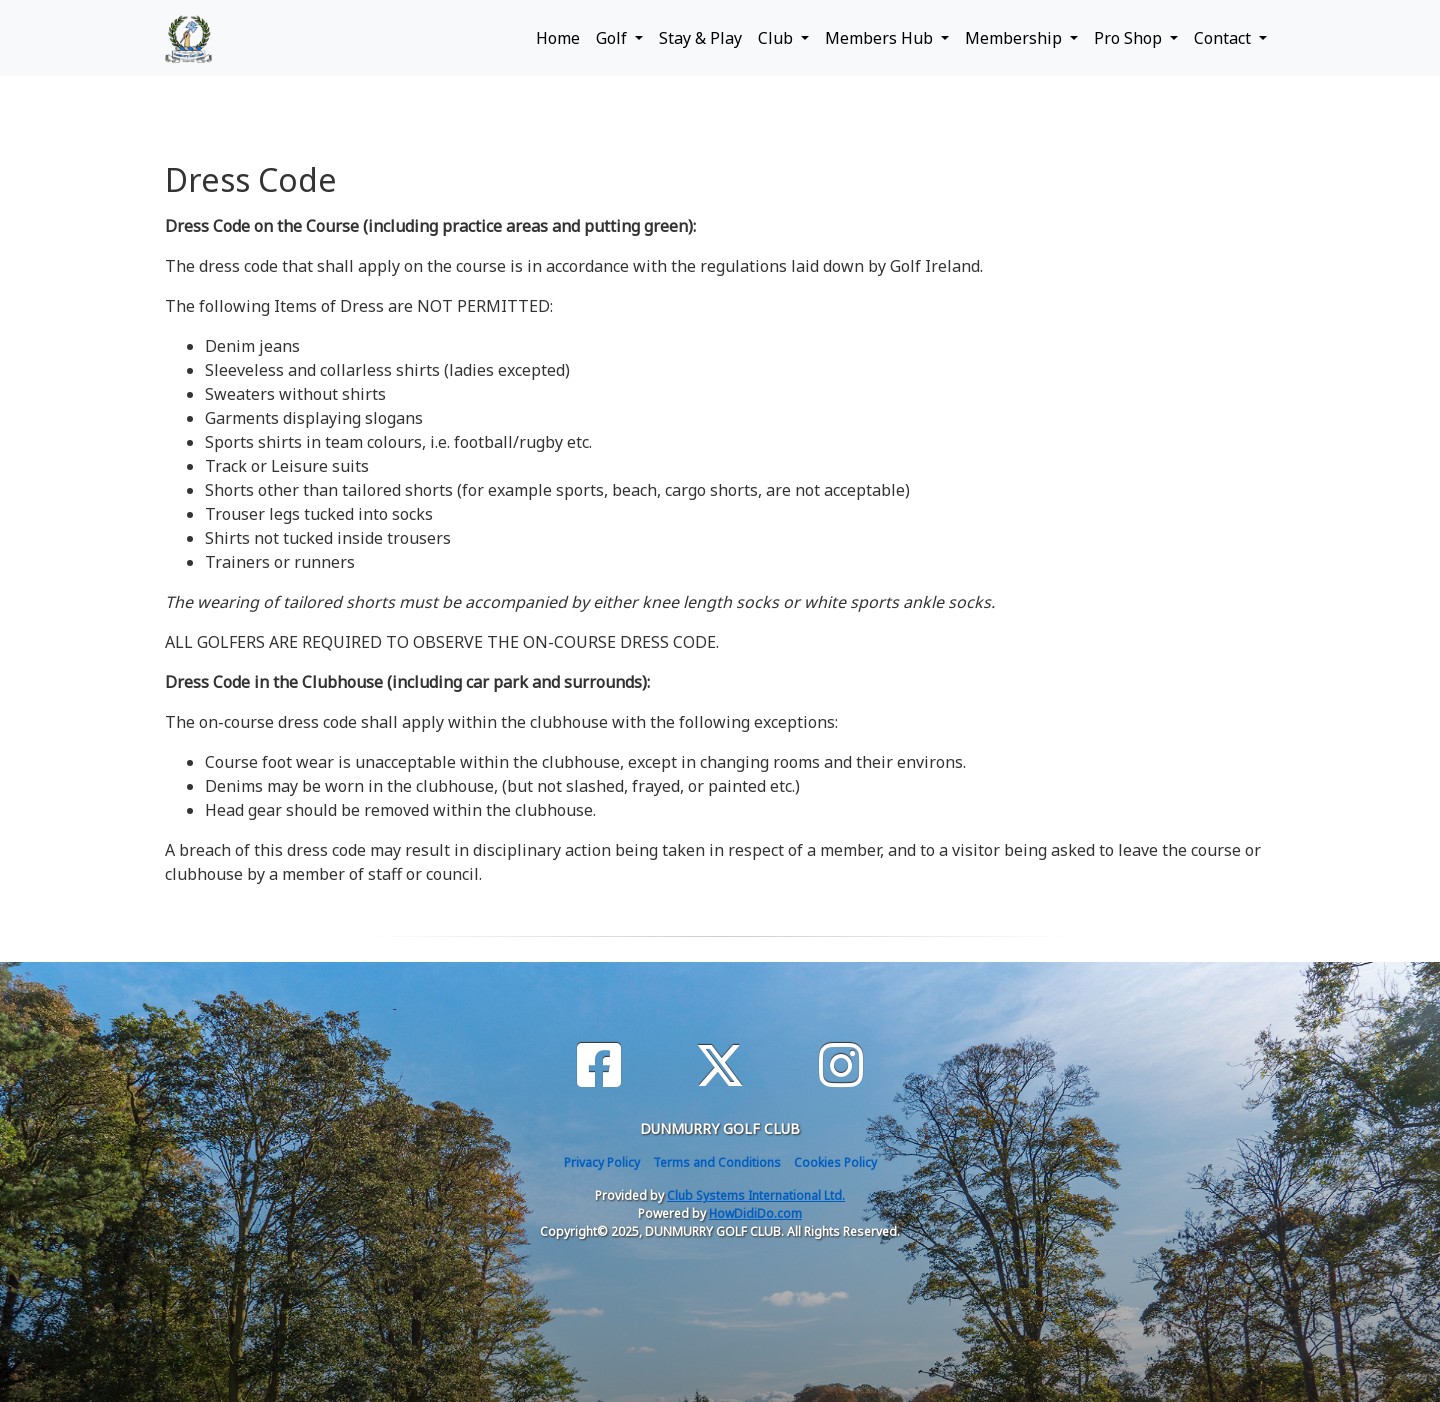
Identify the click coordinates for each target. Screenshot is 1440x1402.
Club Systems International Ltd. (756, 1195)
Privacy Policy (602, 1162)
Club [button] (777, 38)
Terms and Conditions (717, 1162)
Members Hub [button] (881, 38)
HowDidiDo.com (755, 1213)
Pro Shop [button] (1130, 38)
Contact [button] (1224, 38)
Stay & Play (700, 38)
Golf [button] (613, 38)
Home (558, 38)
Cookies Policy (835, 1162)
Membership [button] (1015, 38)
